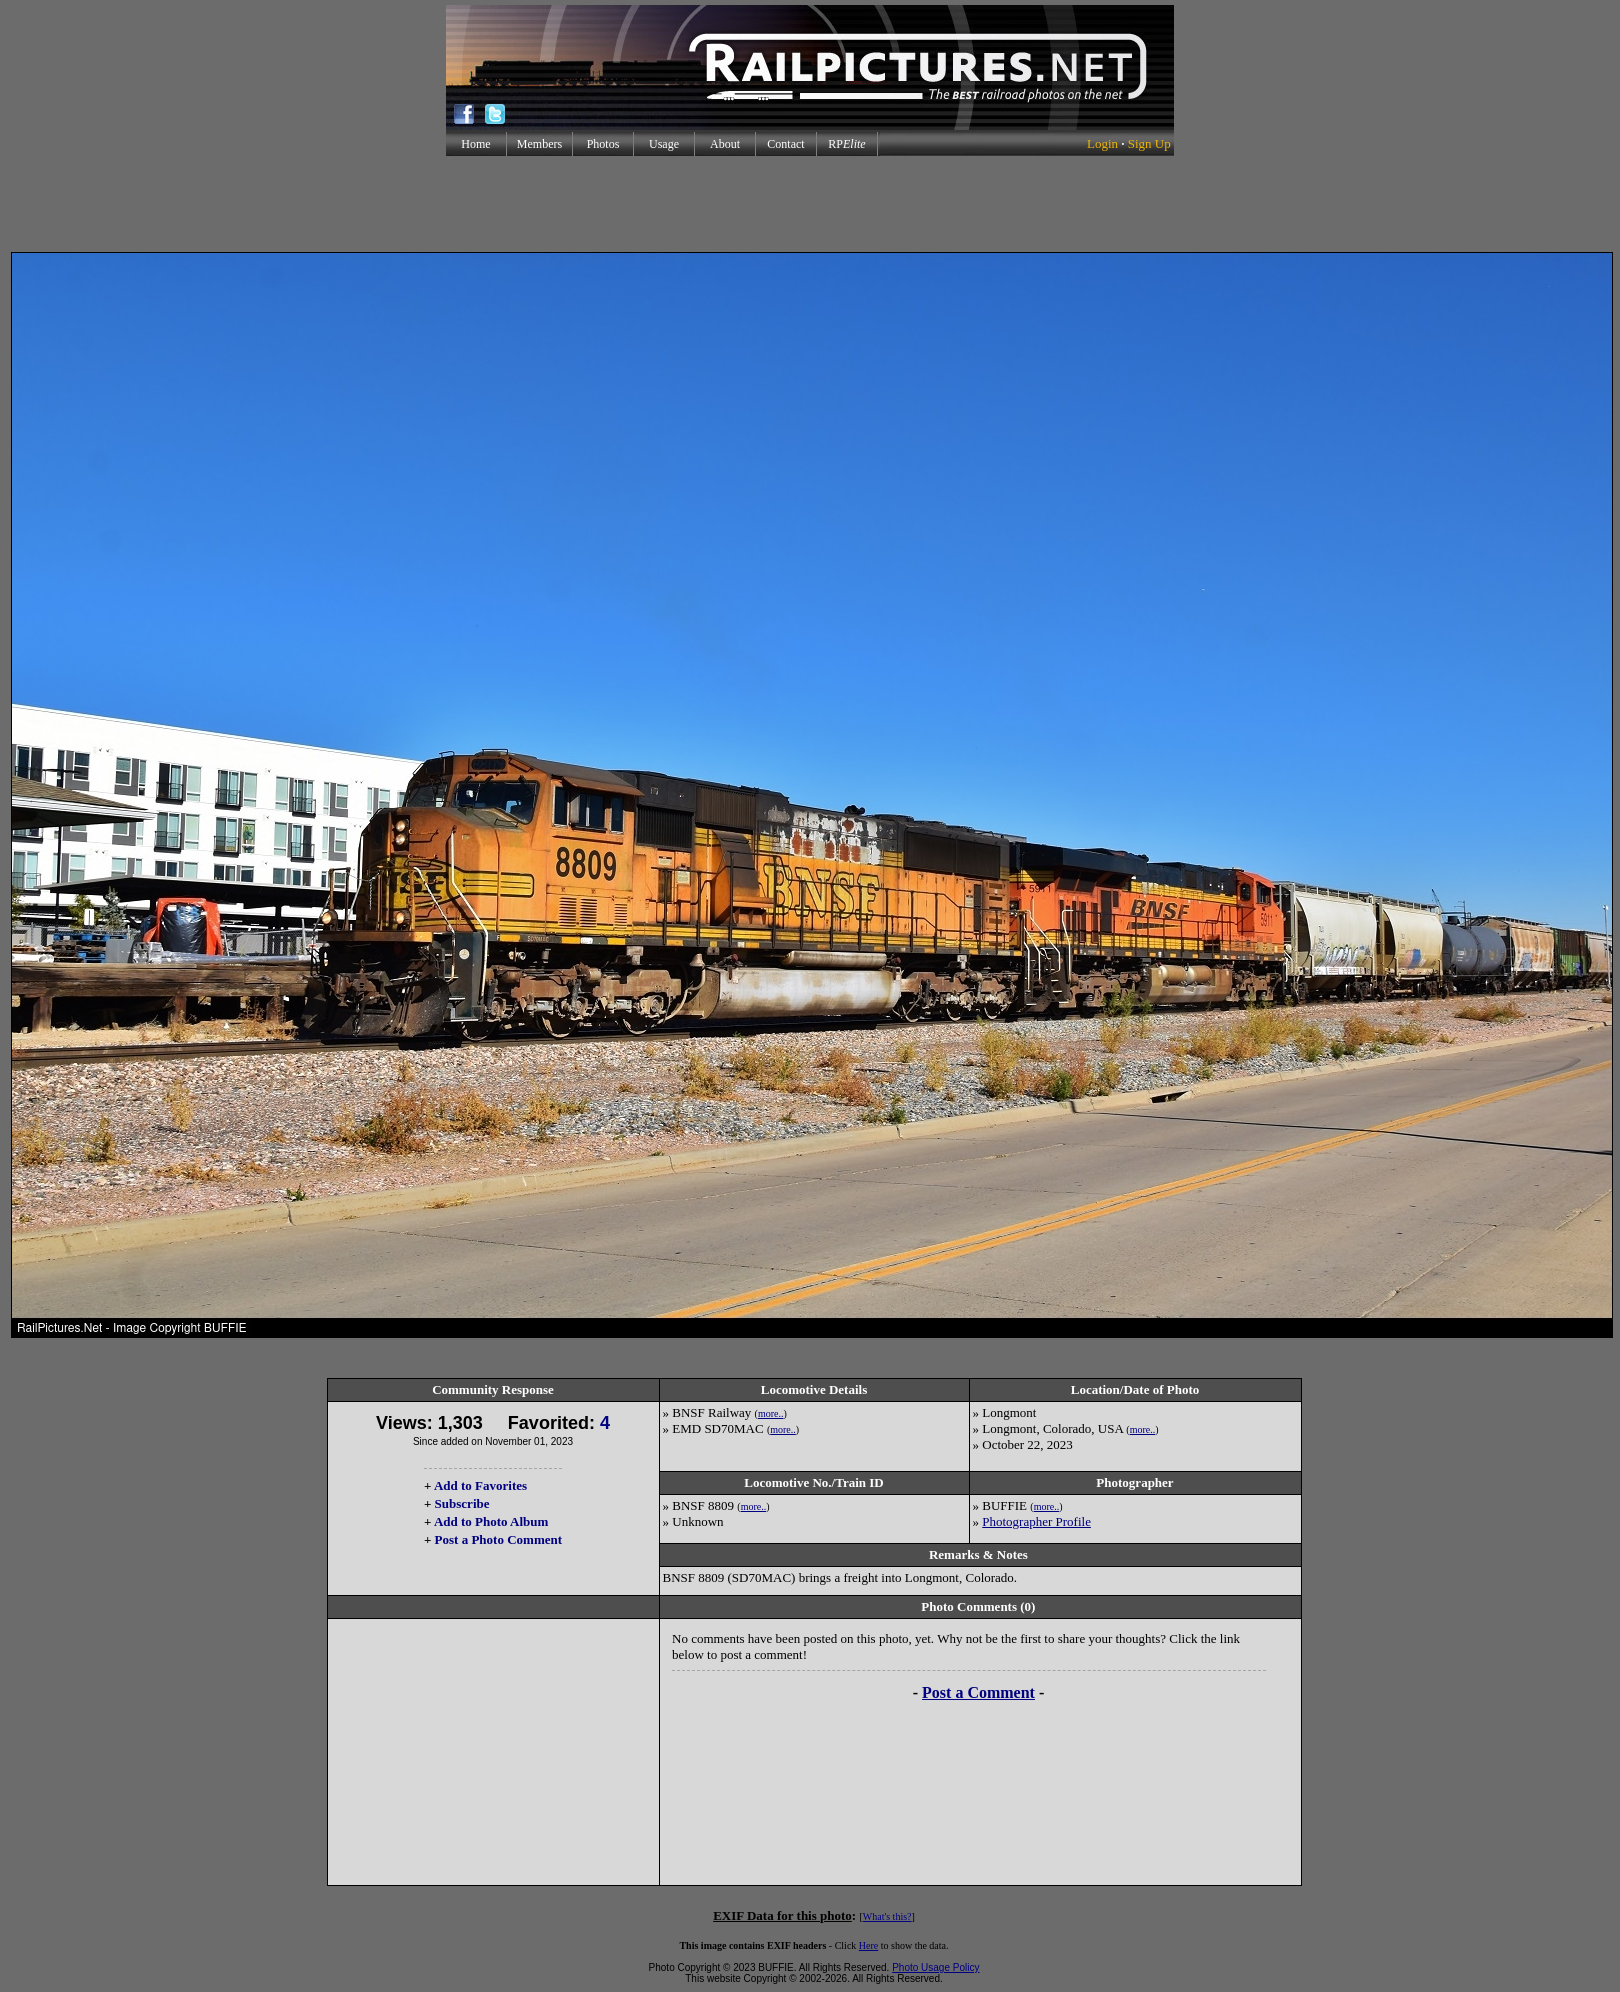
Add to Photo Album (491, 1521)
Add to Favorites (480, 1485)
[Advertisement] (810, 204)
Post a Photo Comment (498, 1539)
